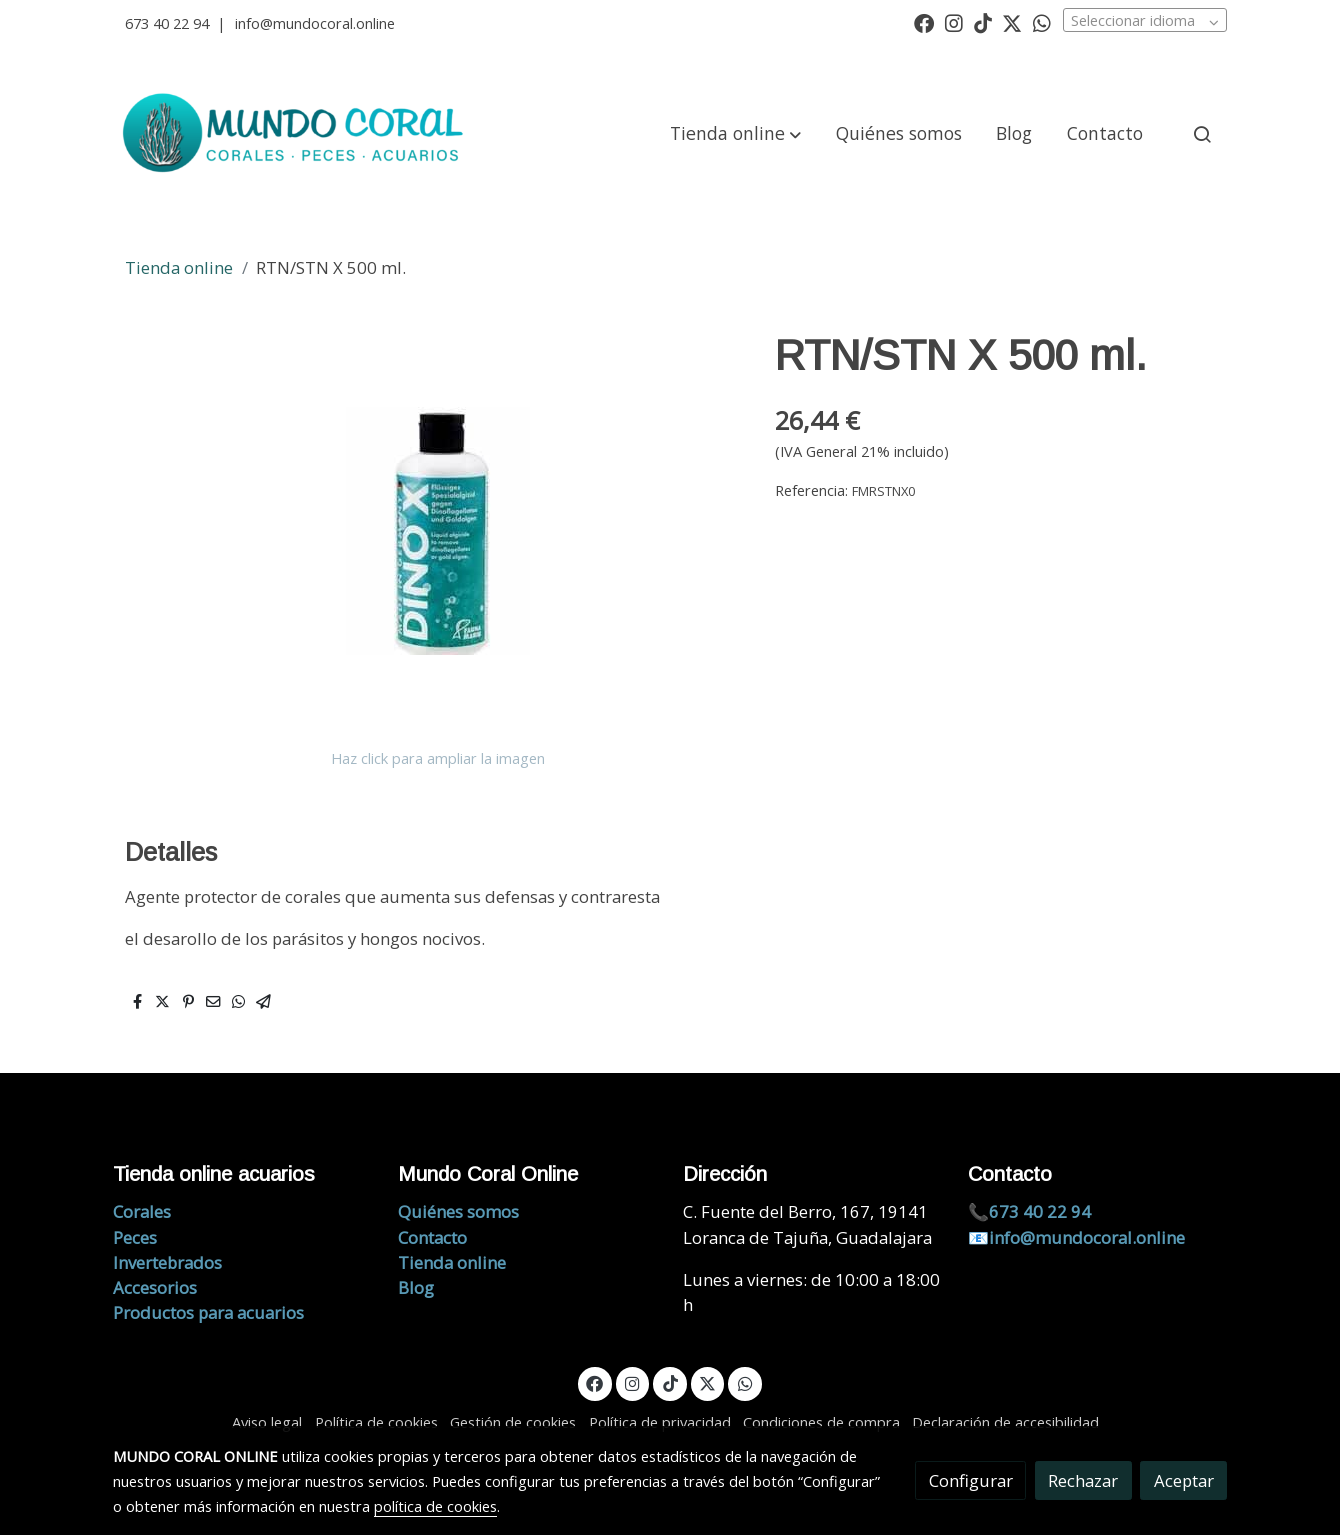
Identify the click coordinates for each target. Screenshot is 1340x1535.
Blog (416, 1287)
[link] (296, 134)
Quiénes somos (458, 1211)
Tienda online (179, 267)
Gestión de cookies (513, 1422)
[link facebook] (924, 22)
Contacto (432, 1237)
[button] (735, 134)
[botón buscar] (1202, 134)
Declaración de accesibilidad (1005, 1422)
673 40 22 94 (167, 23)
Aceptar (1184, 1480)
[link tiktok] (983, 22)
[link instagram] (954, 22)
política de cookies (435, 1506)
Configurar (971, 1480)
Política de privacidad (660, 1422)
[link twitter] (1012, 22)
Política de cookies (376, 1422)
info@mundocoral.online (315, 23)
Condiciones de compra (821, 1422)
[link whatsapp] (1042, 22)
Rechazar (1083, 1480)
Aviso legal (267, 1422)
